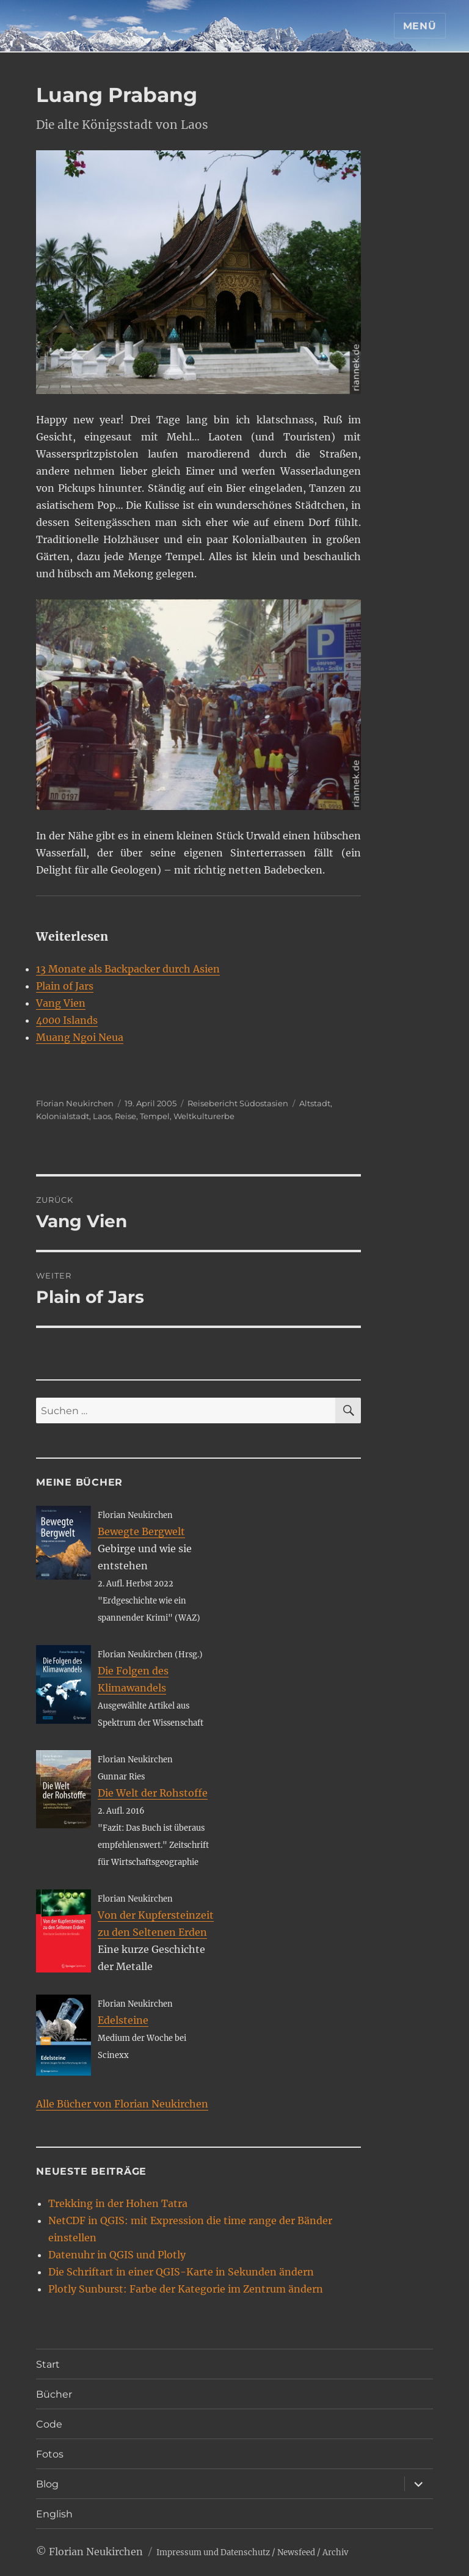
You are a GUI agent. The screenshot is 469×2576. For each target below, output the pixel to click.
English (54, 2514)
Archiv (335, 2552)
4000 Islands (67, 1020)
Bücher (54, 2394)
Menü (420, 26)
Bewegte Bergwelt (141, 1531)
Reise (125, 1116)
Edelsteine (123, 2020)
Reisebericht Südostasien (237, 1103)
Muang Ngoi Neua (79, 1037)
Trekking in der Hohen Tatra (117, 2203)
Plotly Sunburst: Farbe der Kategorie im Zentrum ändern (185, 2289)
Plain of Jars (64, 986)
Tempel (155, 1116)
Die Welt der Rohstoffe (153, 1793)
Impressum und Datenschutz (213, 2552)
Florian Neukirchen (75, 1103)
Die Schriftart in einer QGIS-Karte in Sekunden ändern (181, 2272)
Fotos (50, 2454)
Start (48, 2364)
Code (49, 2424)
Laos (102, 1116)
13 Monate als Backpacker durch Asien (128, 969)
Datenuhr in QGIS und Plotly (117, 2255)
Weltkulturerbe (203, 1116)
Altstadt (314, 1103)
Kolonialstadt (62, 1116)
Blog (47, 2484)
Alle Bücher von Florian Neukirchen (122, 2104)
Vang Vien (60, 1003)
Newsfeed (296, 2552)
